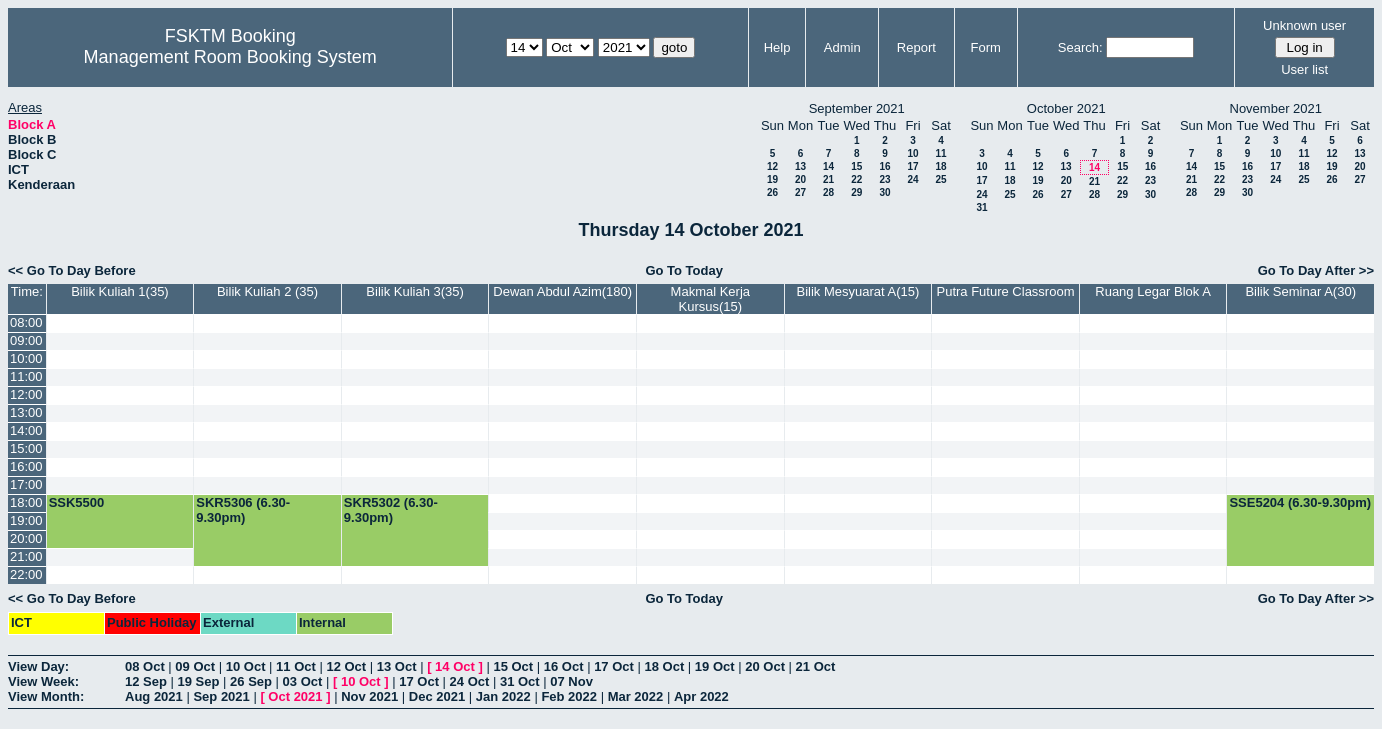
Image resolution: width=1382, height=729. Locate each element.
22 (856, 179)
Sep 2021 (221, 696)
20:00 (26, 538)
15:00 (26, 448)
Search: (1080, 47)
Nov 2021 (369, 696)
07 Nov (571, 681)
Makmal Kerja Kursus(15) (710, 299)
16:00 (26, 466)
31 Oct (520, 681)
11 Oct (296, 666)
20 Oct (765, 666)
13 (800, 166)
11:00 (26, 376)
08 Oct (145, 666)
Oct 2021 (295, 696)
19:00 (26, 520)
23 (884, 179)
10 (912, 153)
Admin (842, 47)
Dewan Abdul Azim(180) (562, 291)
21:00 (26, 556)
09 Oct (195, 666)
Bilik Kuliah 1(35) (120, 291)
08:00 (26, 322)
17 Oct (614, 666)
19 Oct (715, 666)
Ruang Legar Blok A (1153, 291)
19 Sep (199, 681)
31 (981, 207)
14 (828, 166)
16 (884, 166)
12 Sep (146, 681)
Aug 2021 (154, 696)
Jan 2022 (503, 696)
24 (912, 179)
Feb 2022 (569, 696)
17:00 (26, 484)
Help (777, 47)
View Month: (46, 696)
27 (800, 192)
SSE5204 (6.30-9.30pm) (1300, 502)
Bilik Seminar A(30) (1300, 291)
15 (856, 166)
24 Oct (470, 681)
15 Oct (513, 666)
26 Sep (251, 681)
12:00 (26, 394)
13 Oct (397, 666)
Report (916, 47)
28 (828, 192)
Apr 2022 (701, 696)
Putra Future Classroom (1006, 291)
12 (772, 166)
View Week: (43, 681)
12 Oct (346, 666)
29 (856, 192)
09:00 (26, 340)
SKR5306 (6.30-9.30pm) (243, 510)
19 (772, 179)
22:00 (26, 574)
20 (800, 179)
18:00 (26, 502)
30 (884, 192)
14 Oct (455, 666)
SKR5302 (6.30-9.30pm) (391, 510)
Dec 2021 (437, 696)
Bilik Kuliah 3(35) (415, 291)
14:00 (26, 430)
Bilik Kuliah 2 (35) (267, 291)
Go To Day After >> (1316, 270)
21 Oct (816, 666)
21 (828, 179)
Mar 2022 (636, 696)
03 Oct (303, 681)
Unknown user (1304, 25)
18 (940, 166)
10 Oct (246, 666)
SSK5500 (77, 502)
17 (912, 166)
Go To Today (684, 270)
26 (772, 192)
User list (1304, 69)
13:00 (26, 412)
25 (940, 179)
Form (986, 47)
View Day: (38, 666)
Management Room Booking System (230, 57)
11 (940, 153)
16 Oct (564, 666)
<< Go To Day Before (72, 270)
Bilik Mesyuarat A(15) (857, 291)
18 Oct (665, 666)
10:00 (26, 358)
